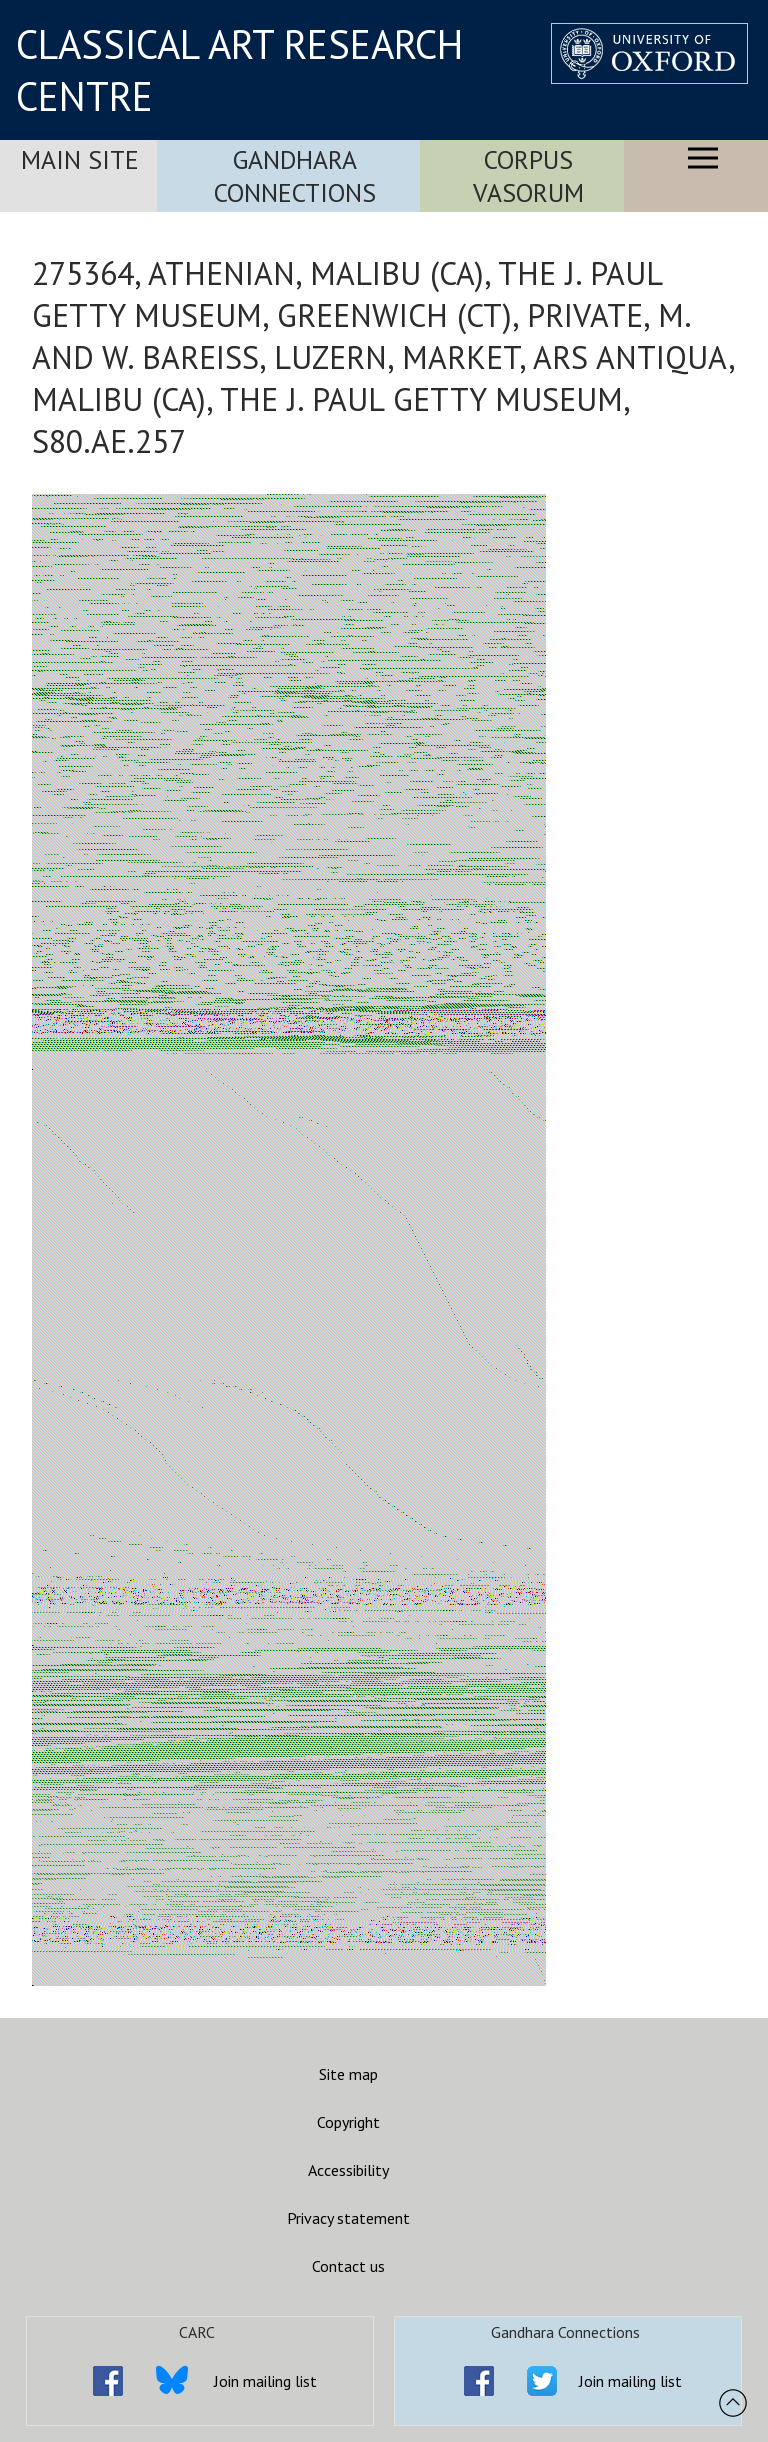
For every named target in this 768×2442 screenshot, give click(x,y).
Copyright (348, 2122)
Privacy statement (348, 2218)
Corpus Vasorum (528, 176)
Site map (348, 2074)
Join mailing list (265, 2381)
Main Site (80, 159)
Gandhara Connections (295, 176)
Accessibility (348, 2170)
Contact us (348, 2266)
